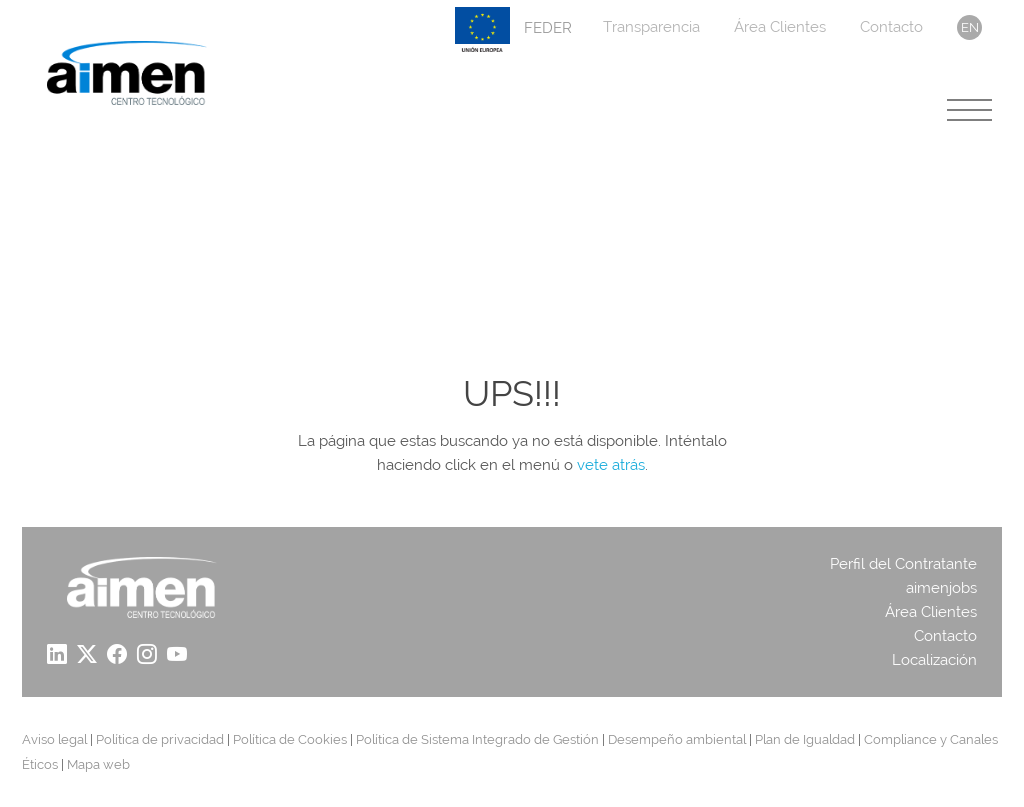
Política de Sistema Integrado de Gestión (477, 739)
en (970, 27)
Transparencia (651, 27)
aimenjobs (941, 588)
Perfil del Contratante (903, 564)
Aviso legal (54, 739)
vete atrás (611, 465)
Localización (934, 660)
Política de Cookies (290, 739)
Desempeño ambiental (677, 739)
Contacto (891, 27)
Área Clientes (780, 27)
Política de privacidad (160, 739)
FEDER (513, 29)
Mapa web (98, 764)
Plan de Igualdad (805, 739)
